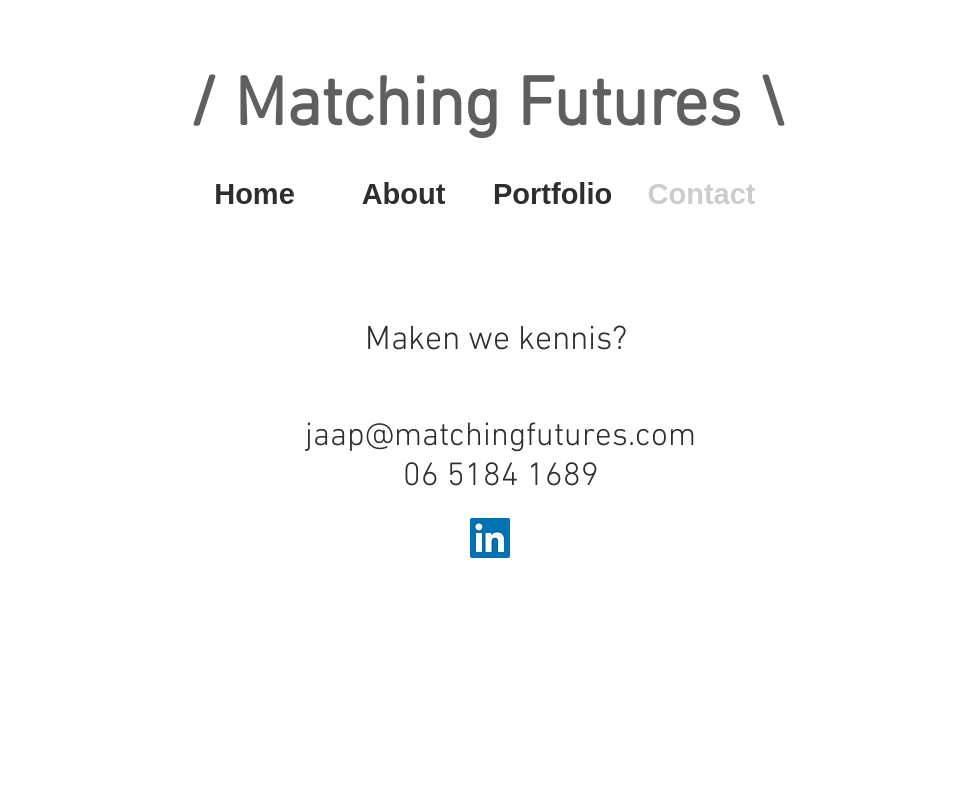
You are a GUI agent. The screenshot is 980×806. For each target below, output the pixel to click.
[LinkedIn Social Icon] (490, 538)
